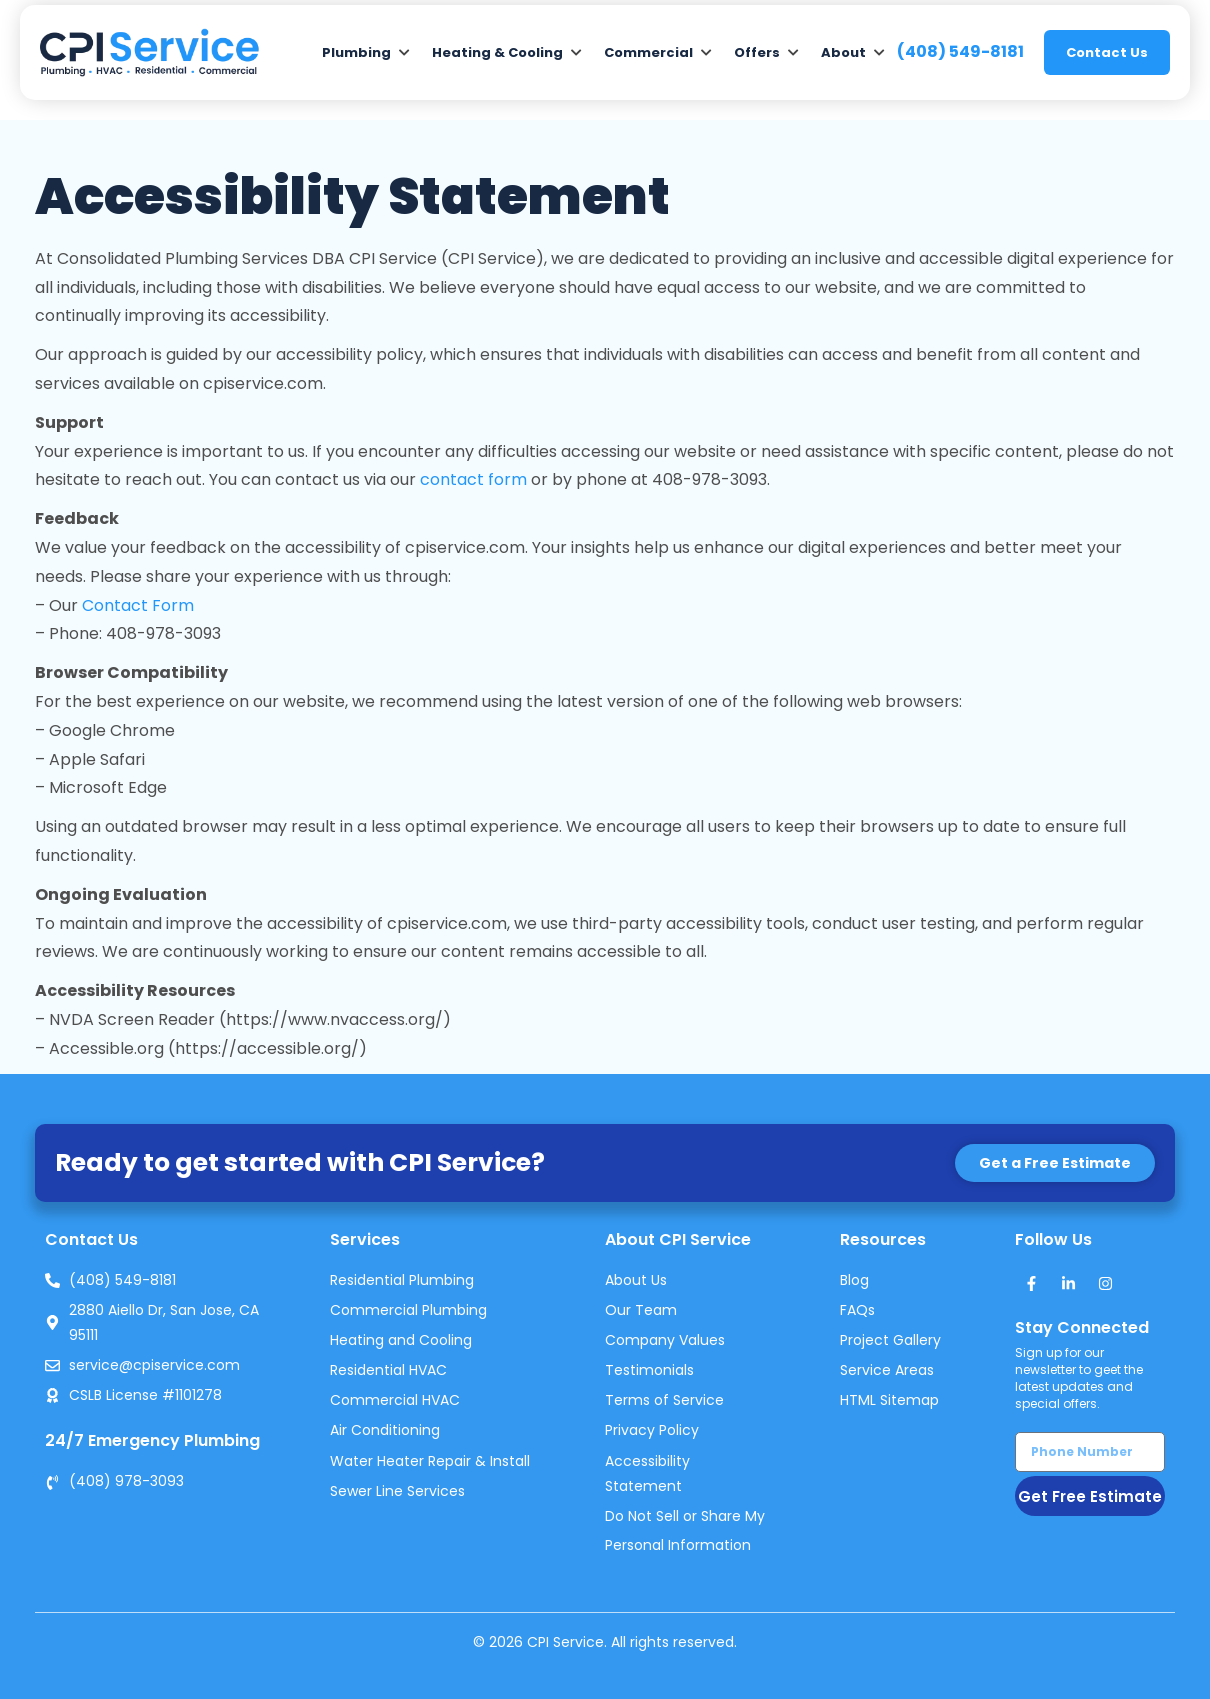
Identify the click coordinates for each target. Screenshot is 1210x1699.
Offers (757, 52)
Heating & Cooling (497, 52)
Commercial (648, 52)
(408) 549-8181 (960, 51)
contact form (473, 479)
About (843, 52)
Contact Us (1107, 52)
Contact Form (138, 605)
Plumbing (356, 52)
